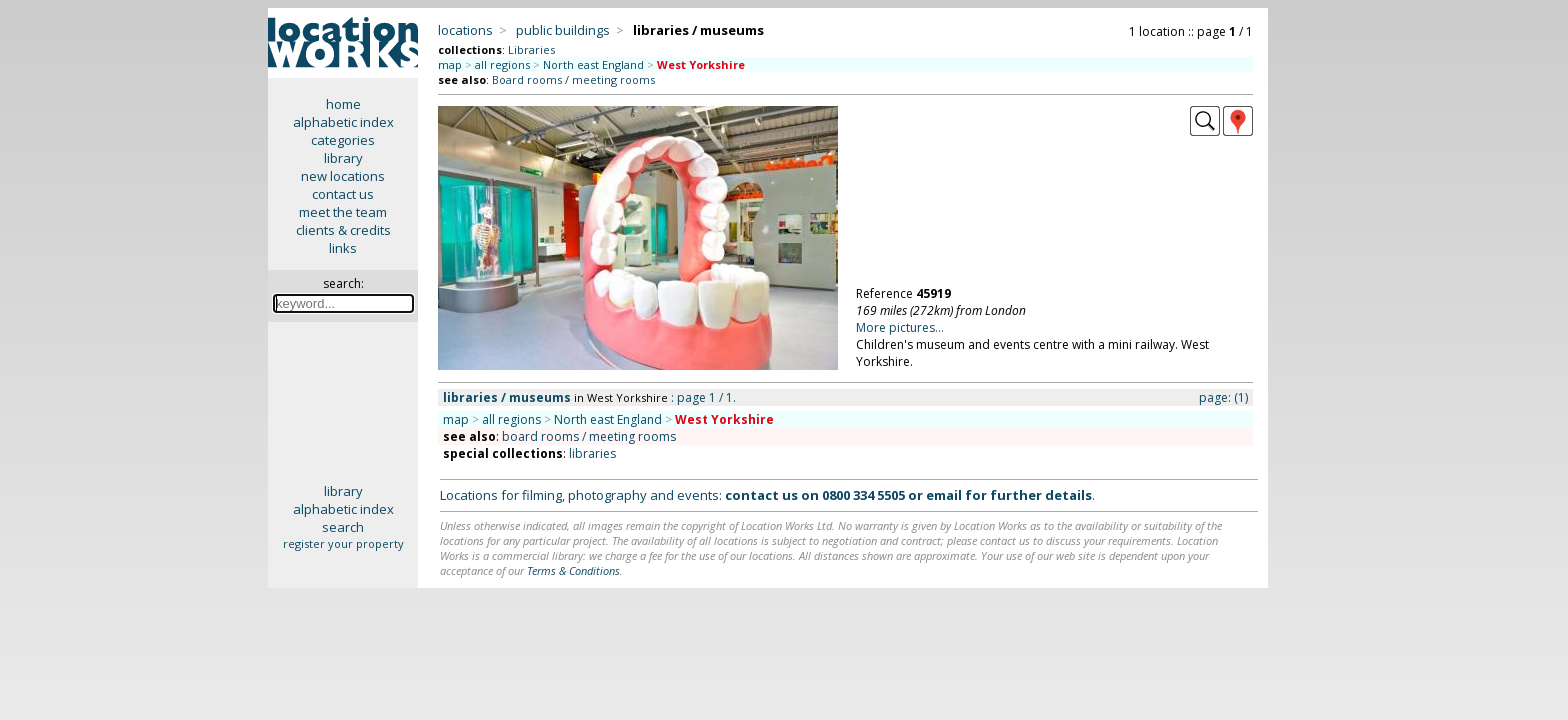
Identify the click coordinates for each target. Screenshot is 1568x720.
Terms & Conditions (573, 570)
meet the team (343, 212)
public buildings (563, 30)
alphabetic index (343, 122)
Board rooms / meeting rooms (573, 79)
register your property (343, 543)
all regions (502, 64)
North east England (593, 64)
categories (343, 140)
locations (465, 30)
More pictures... (900, 327)
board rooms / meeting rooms (589, 436)
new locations (343, 176)
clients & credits (343, 230)
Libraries (531, 49)
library (343, 158)
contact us (343, 194)
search (343, 527)
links (343, 248)
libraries (592, 453)
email (944, 495)
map (450, 64)
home (343, 104)
